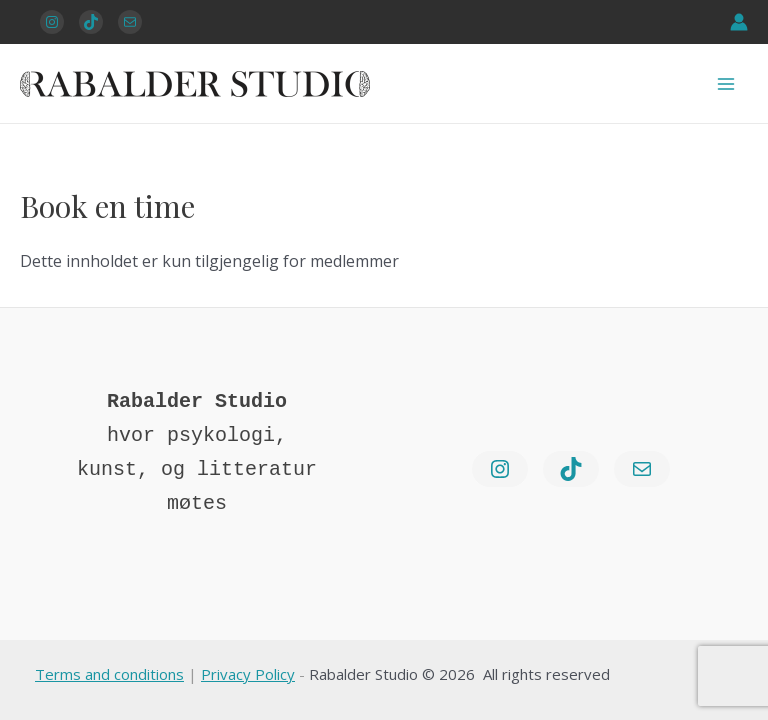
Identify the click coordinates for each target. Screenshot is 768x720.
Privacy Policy (248, 674)
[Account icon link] (739, 22)
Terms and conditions (109, 674)
